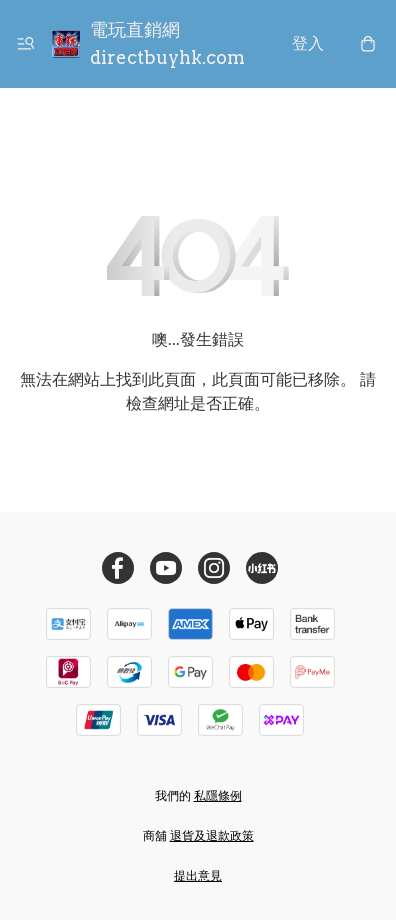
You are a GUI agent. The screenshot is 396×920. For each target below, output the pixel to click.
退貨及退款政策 (212, 835)
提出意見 (198, 875)
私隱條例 (218, 795)
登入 (308, 43)
